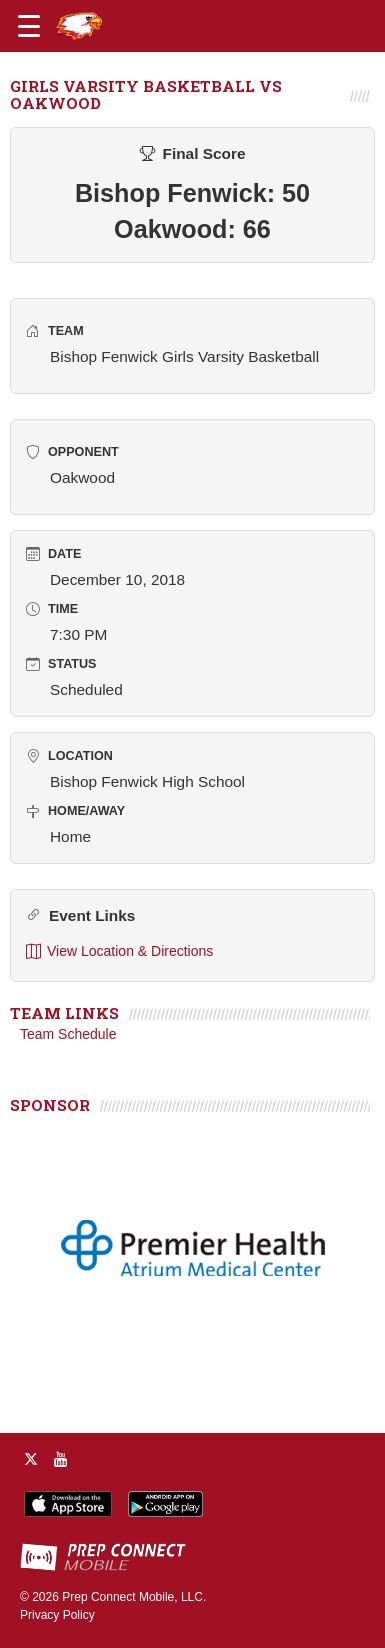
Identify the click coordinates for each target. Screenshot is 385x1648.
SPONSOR (50, 1105)
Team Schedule (68, 1034)
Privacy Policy (57, 1615)
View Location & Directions (119, 951)
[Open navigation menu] (29, 26)
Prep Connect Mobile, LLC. (134, 1597)
